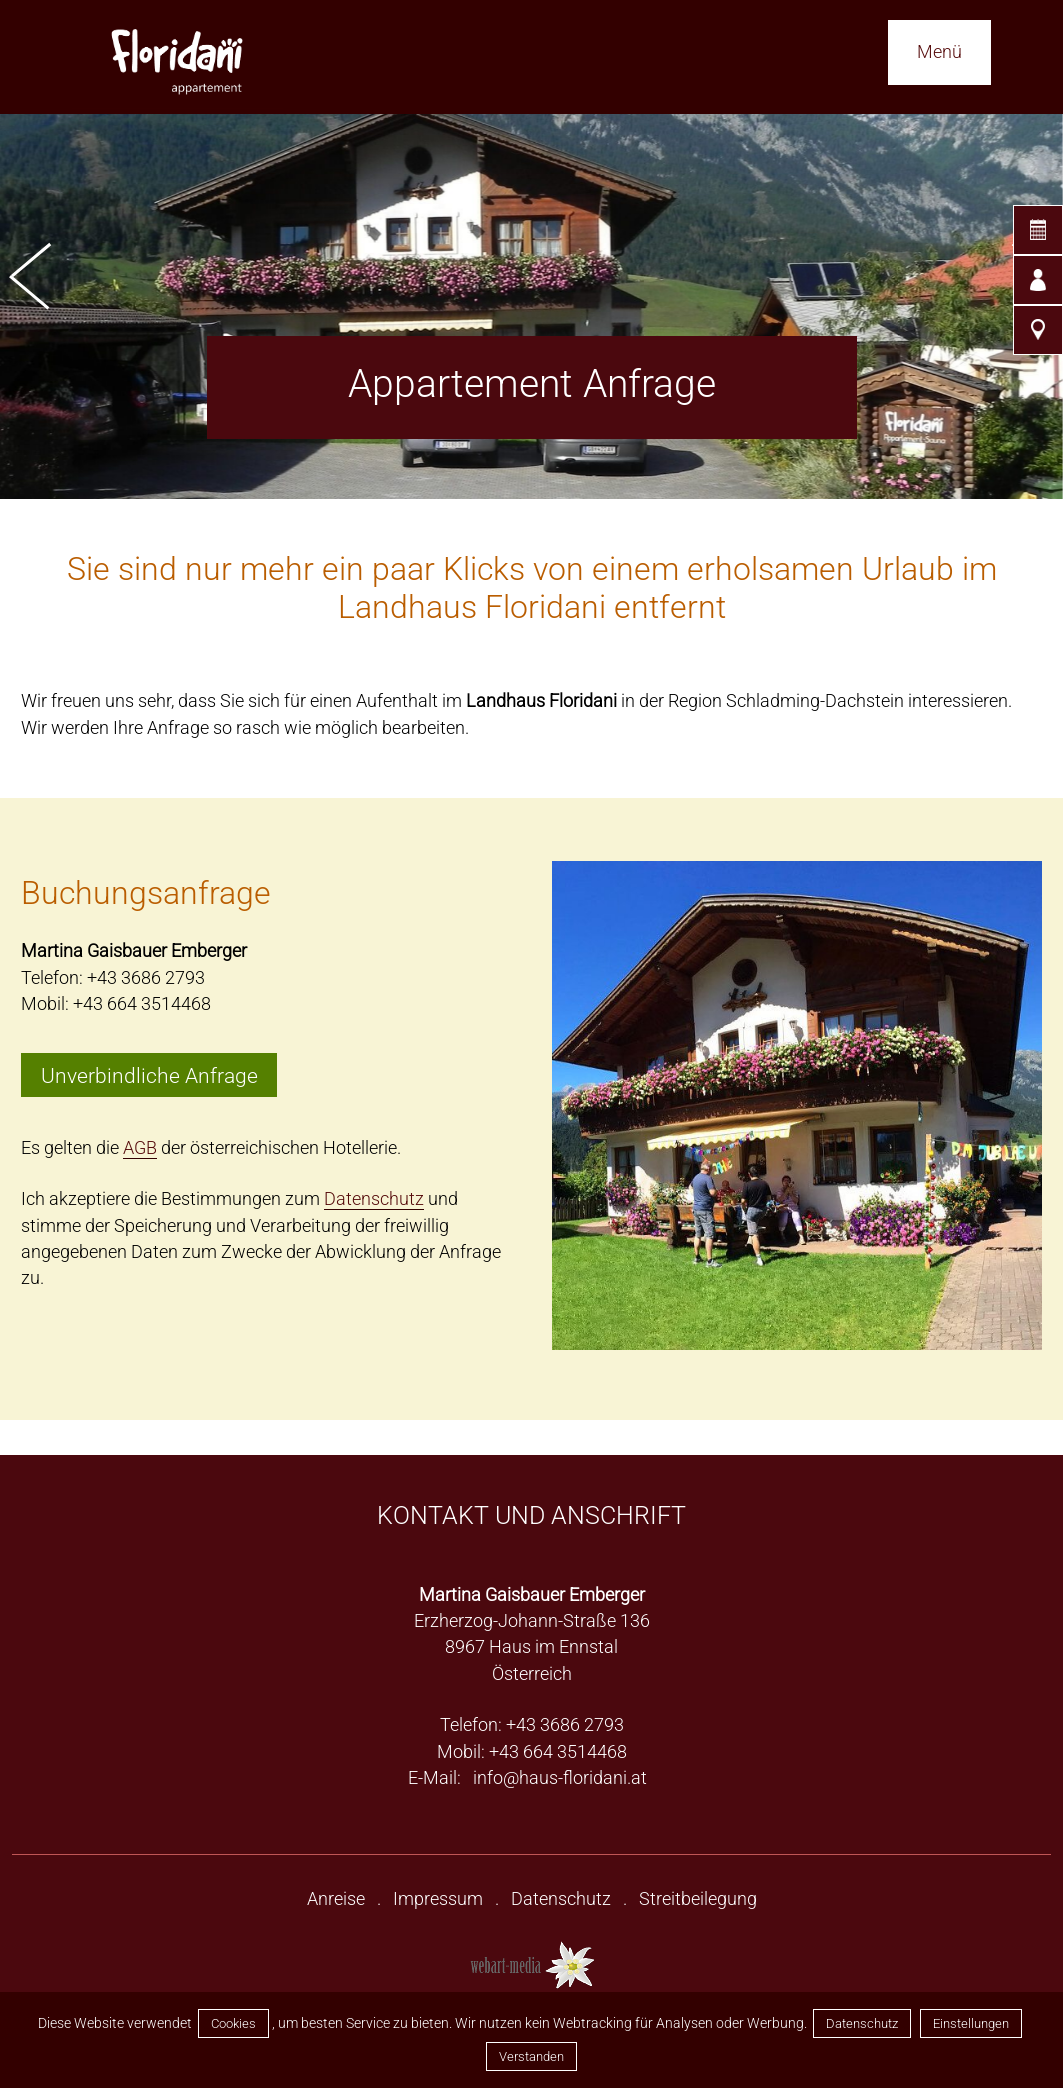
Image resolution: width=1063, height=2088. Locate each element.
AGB (140, 1148)
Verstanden (531, 2056)
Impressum (438, 1899)
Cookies (233, 2023)
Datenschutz (862, 2023)
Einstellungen (971, 2023)
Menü (939, 52)
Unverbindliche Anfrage (149, 1074)
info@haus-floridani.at (560, 1778)
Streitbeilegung (698, 1899)
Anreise (336, 1899)
